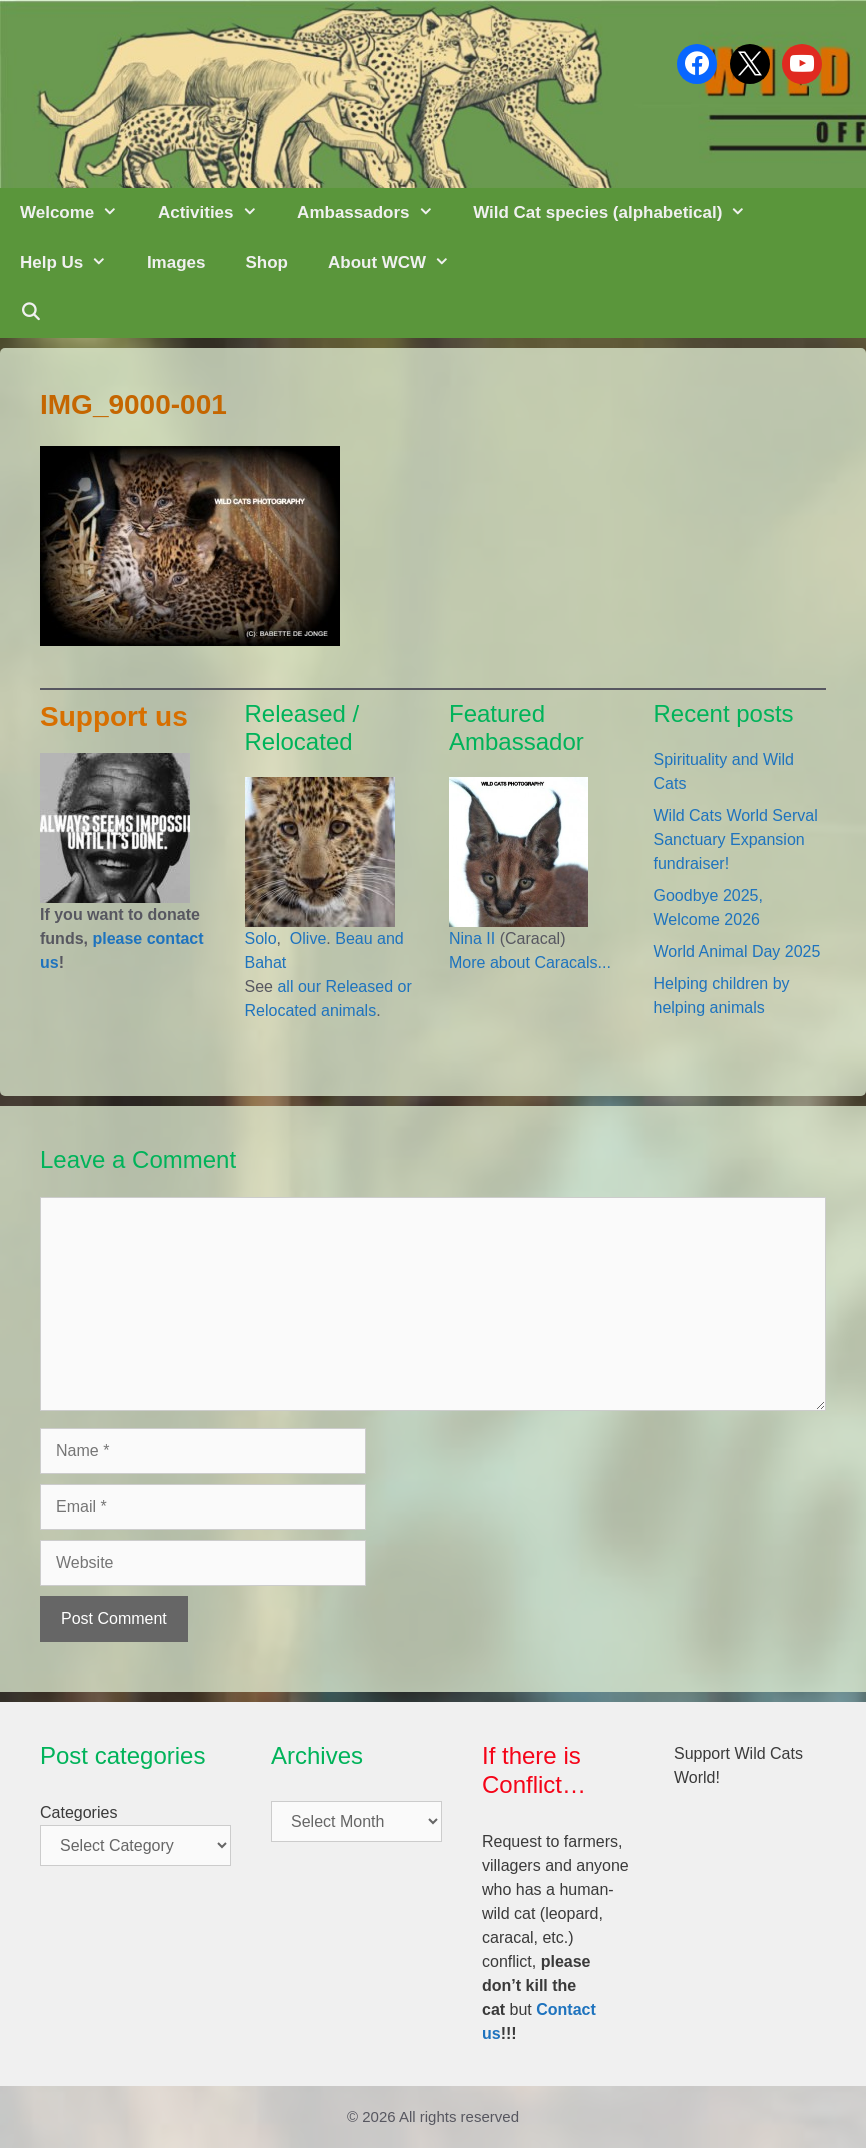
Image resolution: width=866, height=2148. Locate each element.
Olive (305, 938)
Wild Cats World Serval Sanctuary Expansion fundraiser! (736, 839)
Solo (261, 938)
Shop (266, 262)
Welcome (79, 213)
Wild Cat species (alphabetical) (619, 213)
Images (176, 262)
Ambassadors (375, 213)
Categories (78, 1812)
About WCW (399, 263)
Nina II (472, 938)
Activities (217, 213)
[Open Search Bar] (31, 313)
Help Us (73, 263)
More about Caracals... (530, 962)
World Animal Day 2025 (737, 951)
